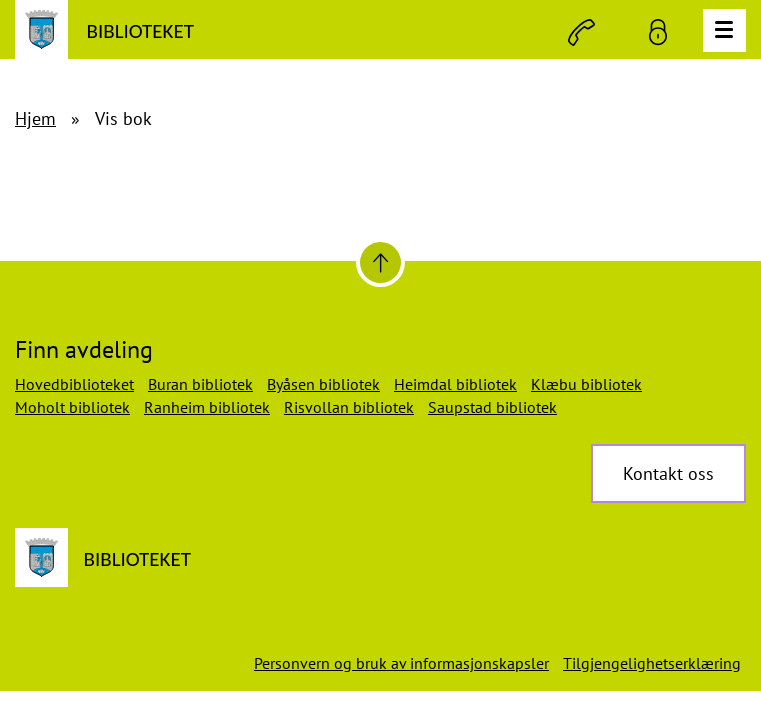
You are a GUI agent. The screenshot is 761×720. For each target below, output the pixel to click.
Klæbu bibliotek (586, 384)
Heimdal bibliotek (455, 384)
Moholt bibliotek (72, 407)
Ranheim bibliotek (207, 407)
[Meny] (724, 30)
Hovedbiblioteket (74, 384)
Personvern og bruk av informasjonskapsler (401, 663)
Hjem (35, 118)
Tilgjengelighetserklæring (652, 663)
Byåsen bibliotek (323, 384)
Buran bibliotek (200, 384)
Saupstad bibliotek (492, 407)
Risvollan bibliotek (349, 407)
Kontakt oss (668, 473)
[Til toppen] (380, 262)
